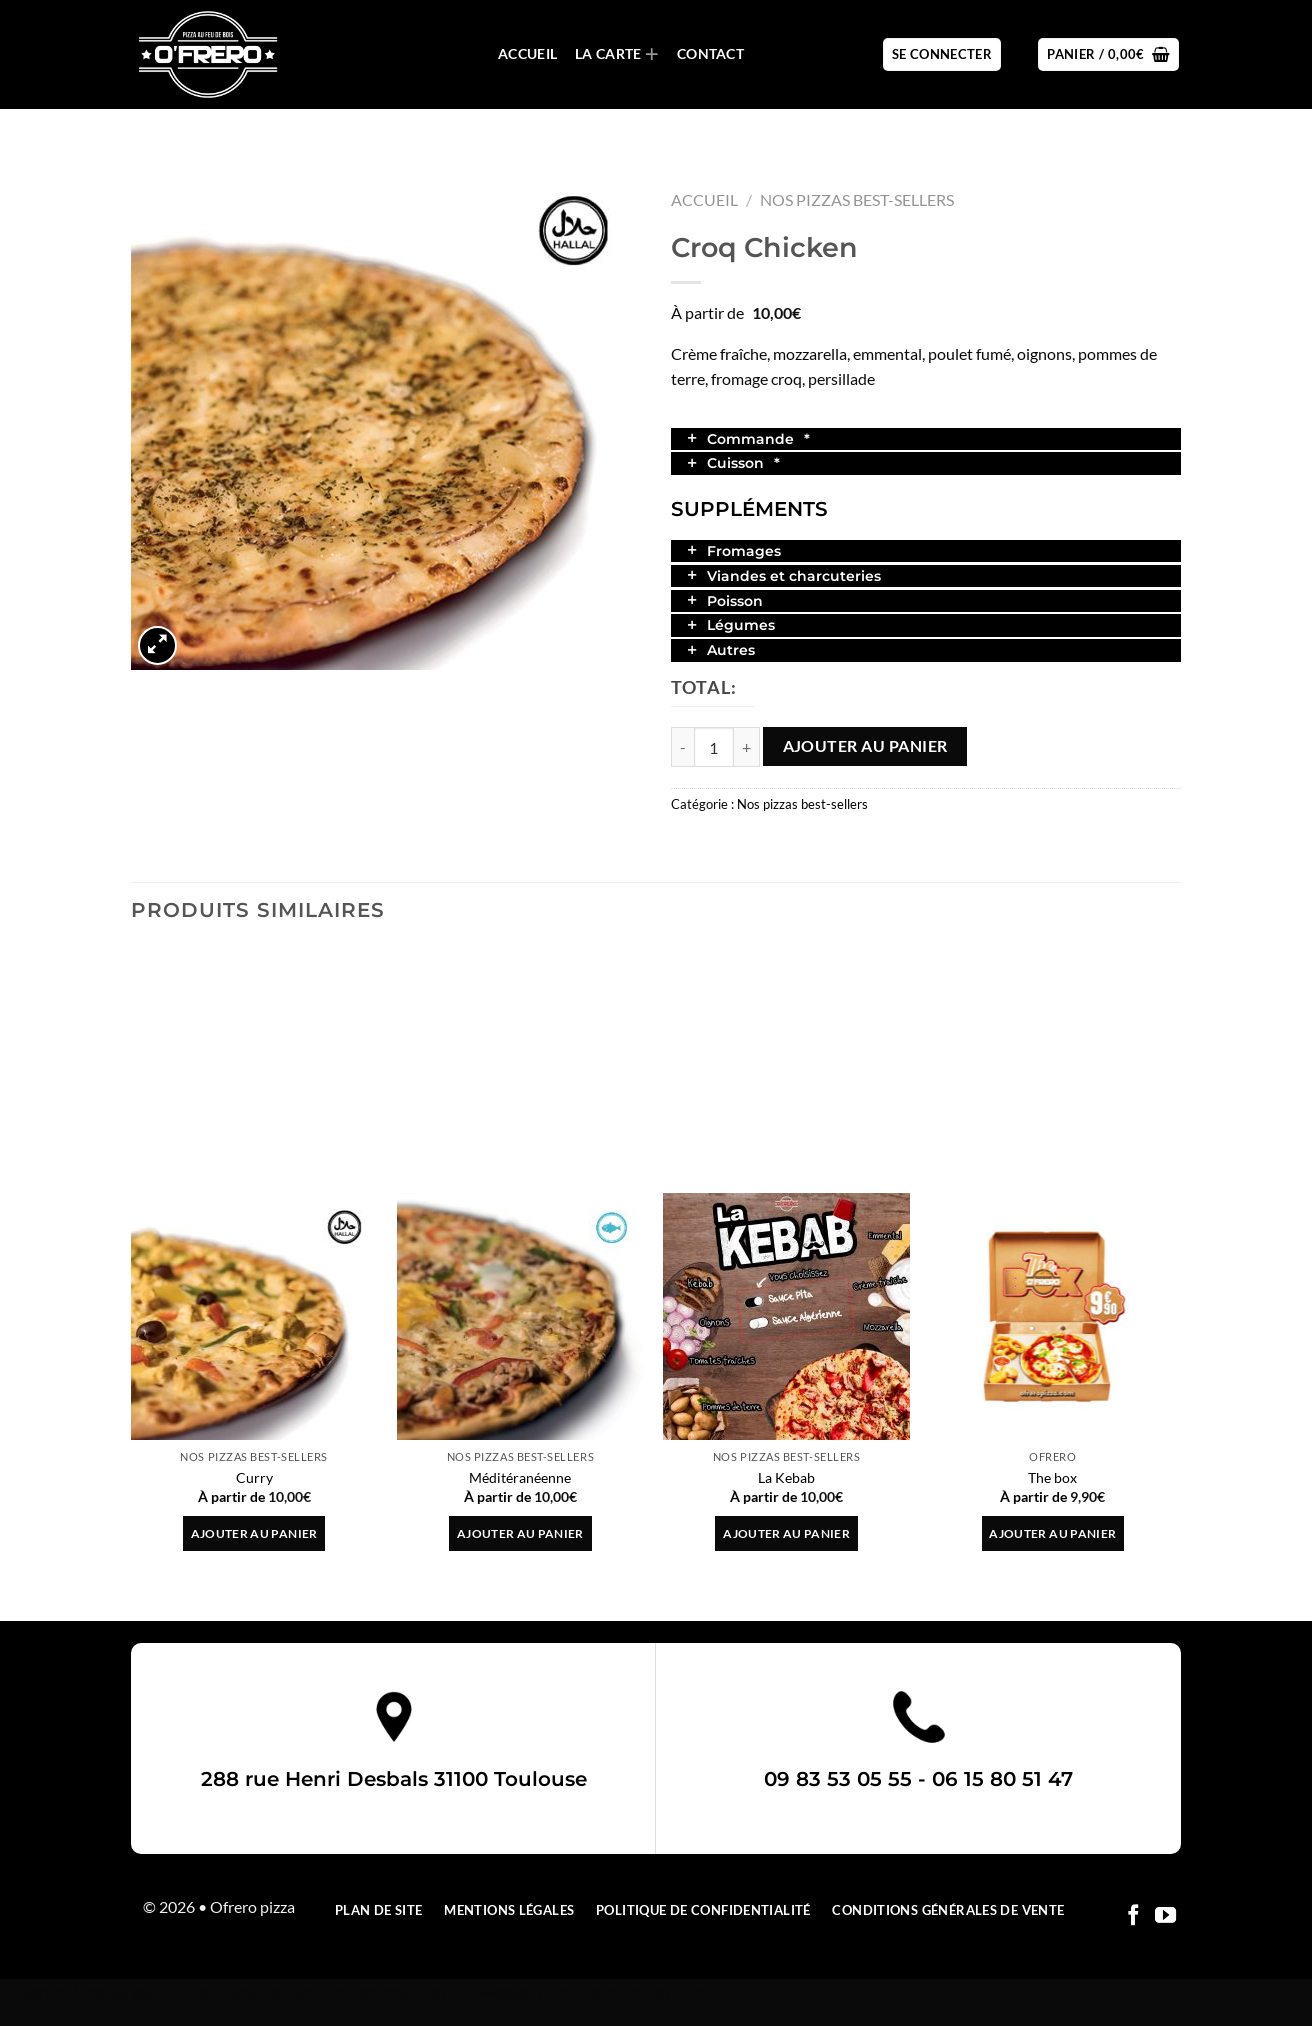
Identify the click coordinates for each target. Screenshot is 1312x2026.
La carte (617, 54)
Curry (254, 1477)
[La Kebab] (786, 1316)
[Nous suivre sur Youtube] (1165, 1916)
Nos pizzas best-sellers (857, 199)
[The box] (1053, 1316)
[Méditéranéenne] (520, 1316)
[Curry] (254, 1316)
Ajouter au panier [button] (254, 1533)
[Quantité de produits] (714, 747)
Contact (710, 53)
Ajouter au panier (865, 746)
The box (1052, 1477)
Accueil (527, 53)
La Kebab (786, 1477)
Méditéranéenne (520, 1477)
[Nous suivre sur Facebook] (1133, 1916)
